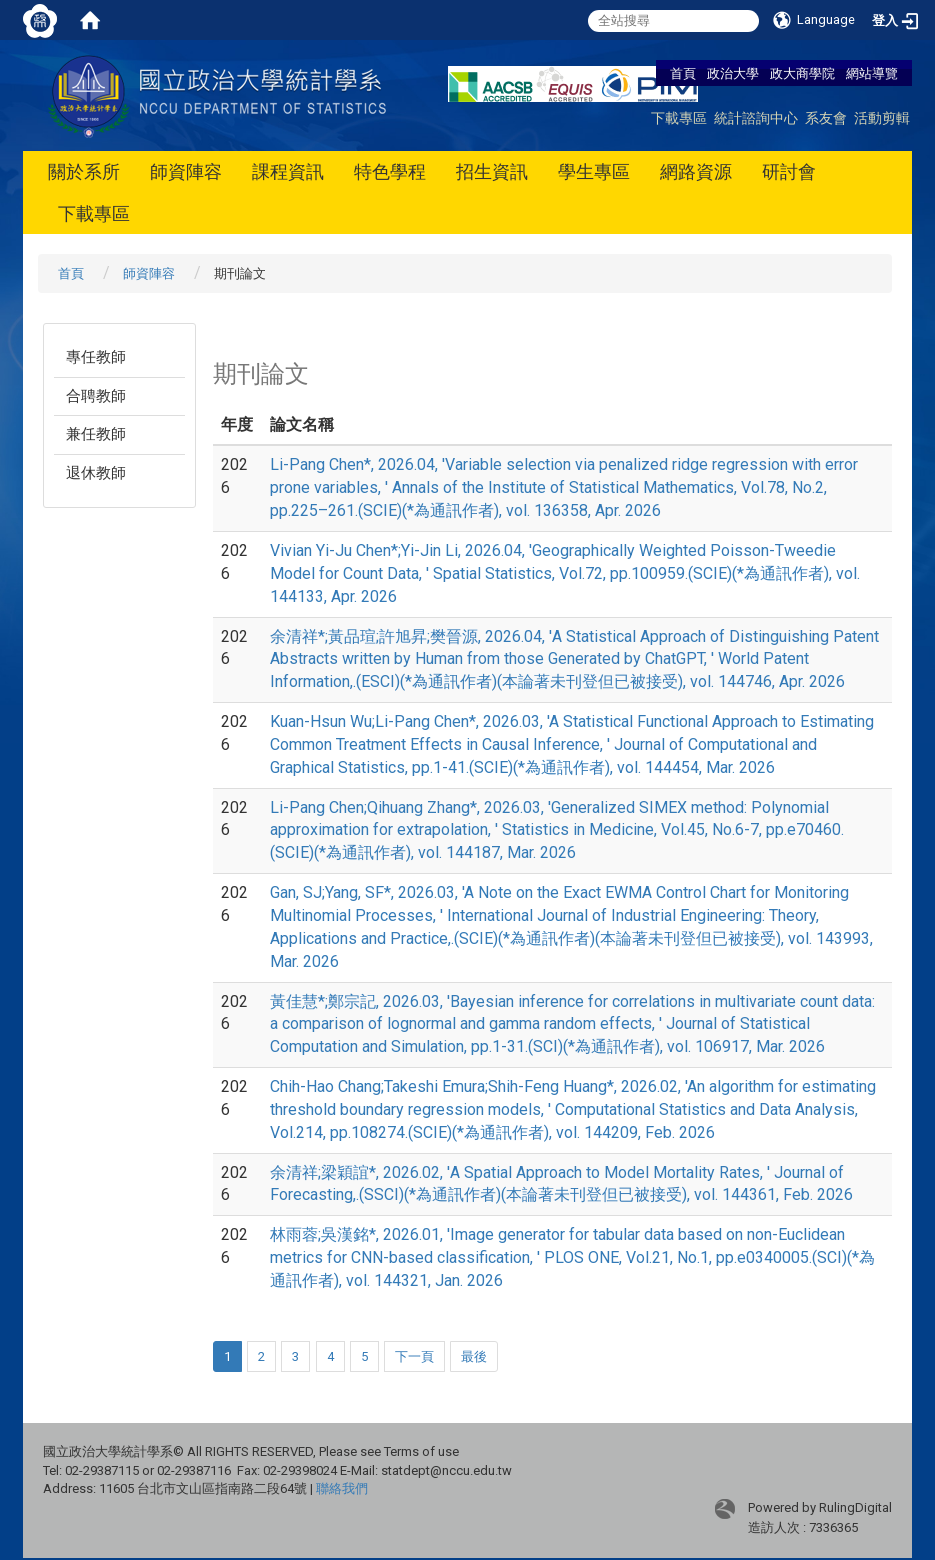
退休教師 (96, 473)
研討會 (789, 171)
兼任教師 (96, 434)
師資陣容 (186, 171)
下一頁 (414, 1356)
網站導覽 (872, 73)
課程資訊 (288, 171)
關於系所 (84, 171)
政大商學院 (804, 73)
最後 (474, 1356)
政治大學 (733, 73)
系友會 (826, 117)
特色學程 (390, 171)
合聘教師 (96, 396)
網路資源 (696, 171)
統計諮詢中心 (756, 117)
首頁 (683, 73)
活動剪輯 (882, 117)
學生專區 (594, 171)
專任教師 (96, 357)
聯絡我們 (342, 1488)
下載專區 (679, 117)
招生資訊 (492, 171)
